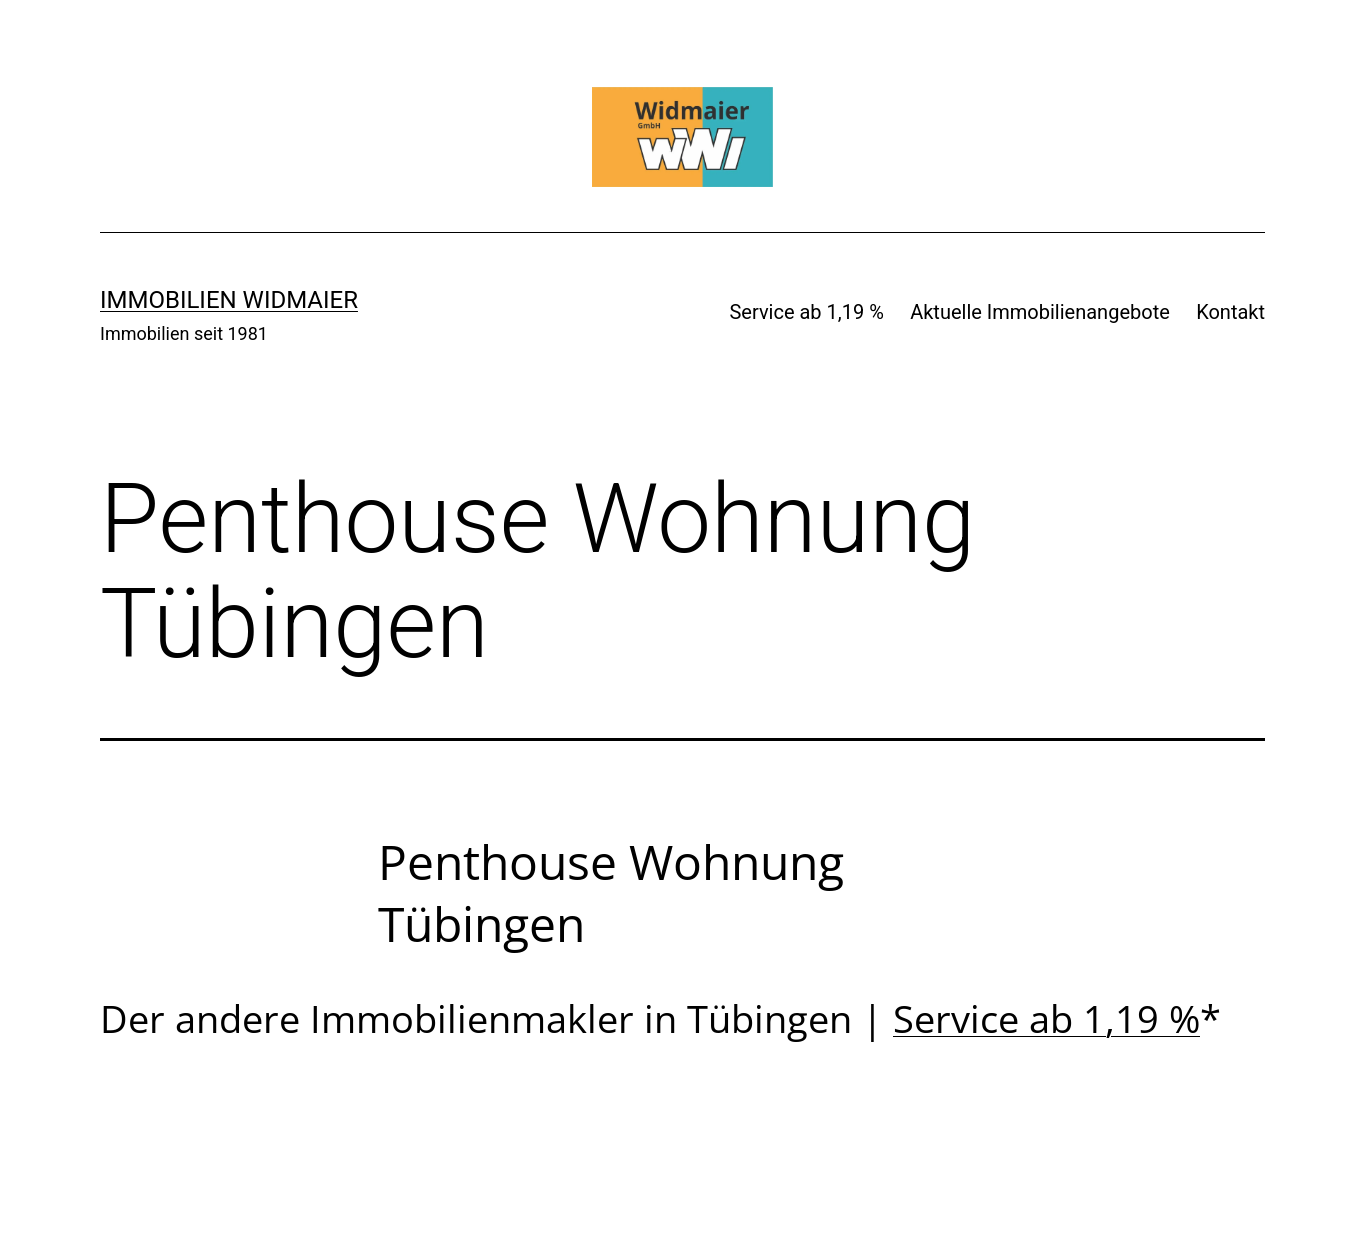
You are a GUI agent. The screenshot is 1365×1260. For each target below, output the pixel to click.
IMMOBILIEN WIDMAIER (229, 300)
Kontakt (1230, 312)
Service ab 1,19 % (806, 312)
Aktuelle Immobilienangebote (1040, 312)
